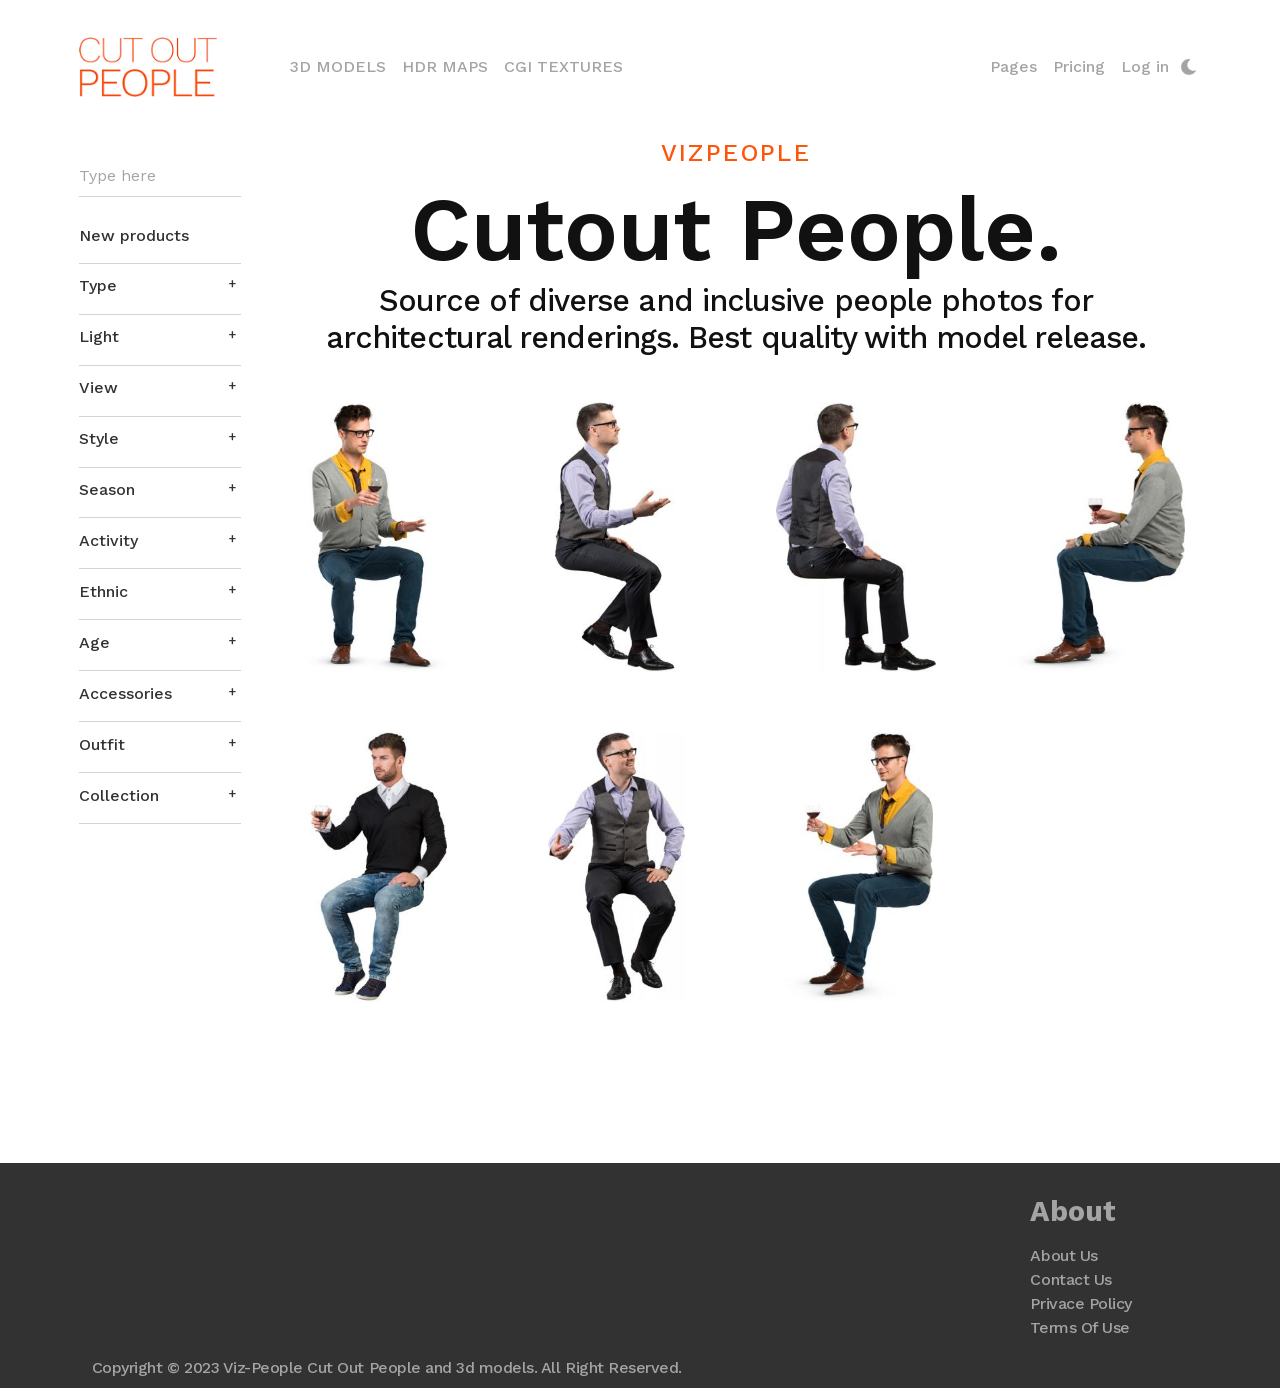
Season (107, 489)
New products (134, 235)
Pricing (1079, 66)
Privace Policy (1080, 1303)
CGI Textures (563, 66)
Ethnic (103, 591)
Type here (117, 176)
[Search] (160, 176)
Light (99, 336)
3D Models (342, 65)
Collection (119, 795)
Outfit (102, 744)
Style (99, 438)
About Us (1063, 1255)
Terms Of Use (1079, 1327)
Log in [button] (1145, 66)
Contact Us (1070, 1279)
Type (98, 285)
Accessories (125, 693)
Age (94, 642)
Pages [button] (1013, 66)
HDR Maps (445, 66)
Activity (108, 540)
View (98, 387)
